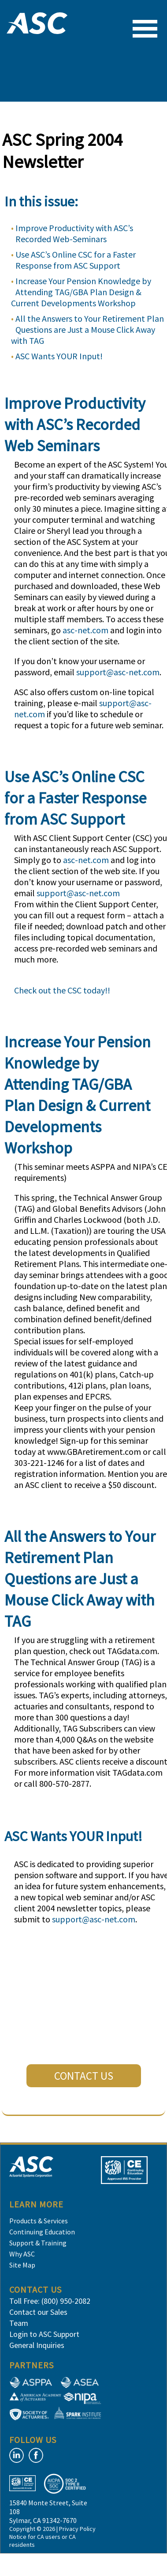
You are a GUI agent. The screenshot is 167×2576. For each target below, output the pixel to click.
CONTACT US (83, 2076)
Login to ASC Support (44, 2334)
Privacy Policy (77, 2529)
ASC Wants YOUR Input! (59, 355)
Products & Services (38, 2220)
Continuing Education (42, 2231)
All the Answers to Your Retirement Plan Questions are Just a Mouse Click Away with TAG (87, 329)
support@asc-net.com (118, 671)
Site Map (22, 2264)
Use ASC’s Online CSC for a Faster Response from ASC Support (75, 260)
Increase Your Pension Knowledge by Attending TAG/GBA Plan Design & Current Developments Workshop (81, 291)
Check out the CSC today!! (62, 990)
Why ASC (22, 2253)
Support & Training (38, 2242)
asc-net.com (85, 629)
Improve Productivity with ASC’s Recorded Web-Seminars (74, 233)
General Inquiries (36, 2345)
